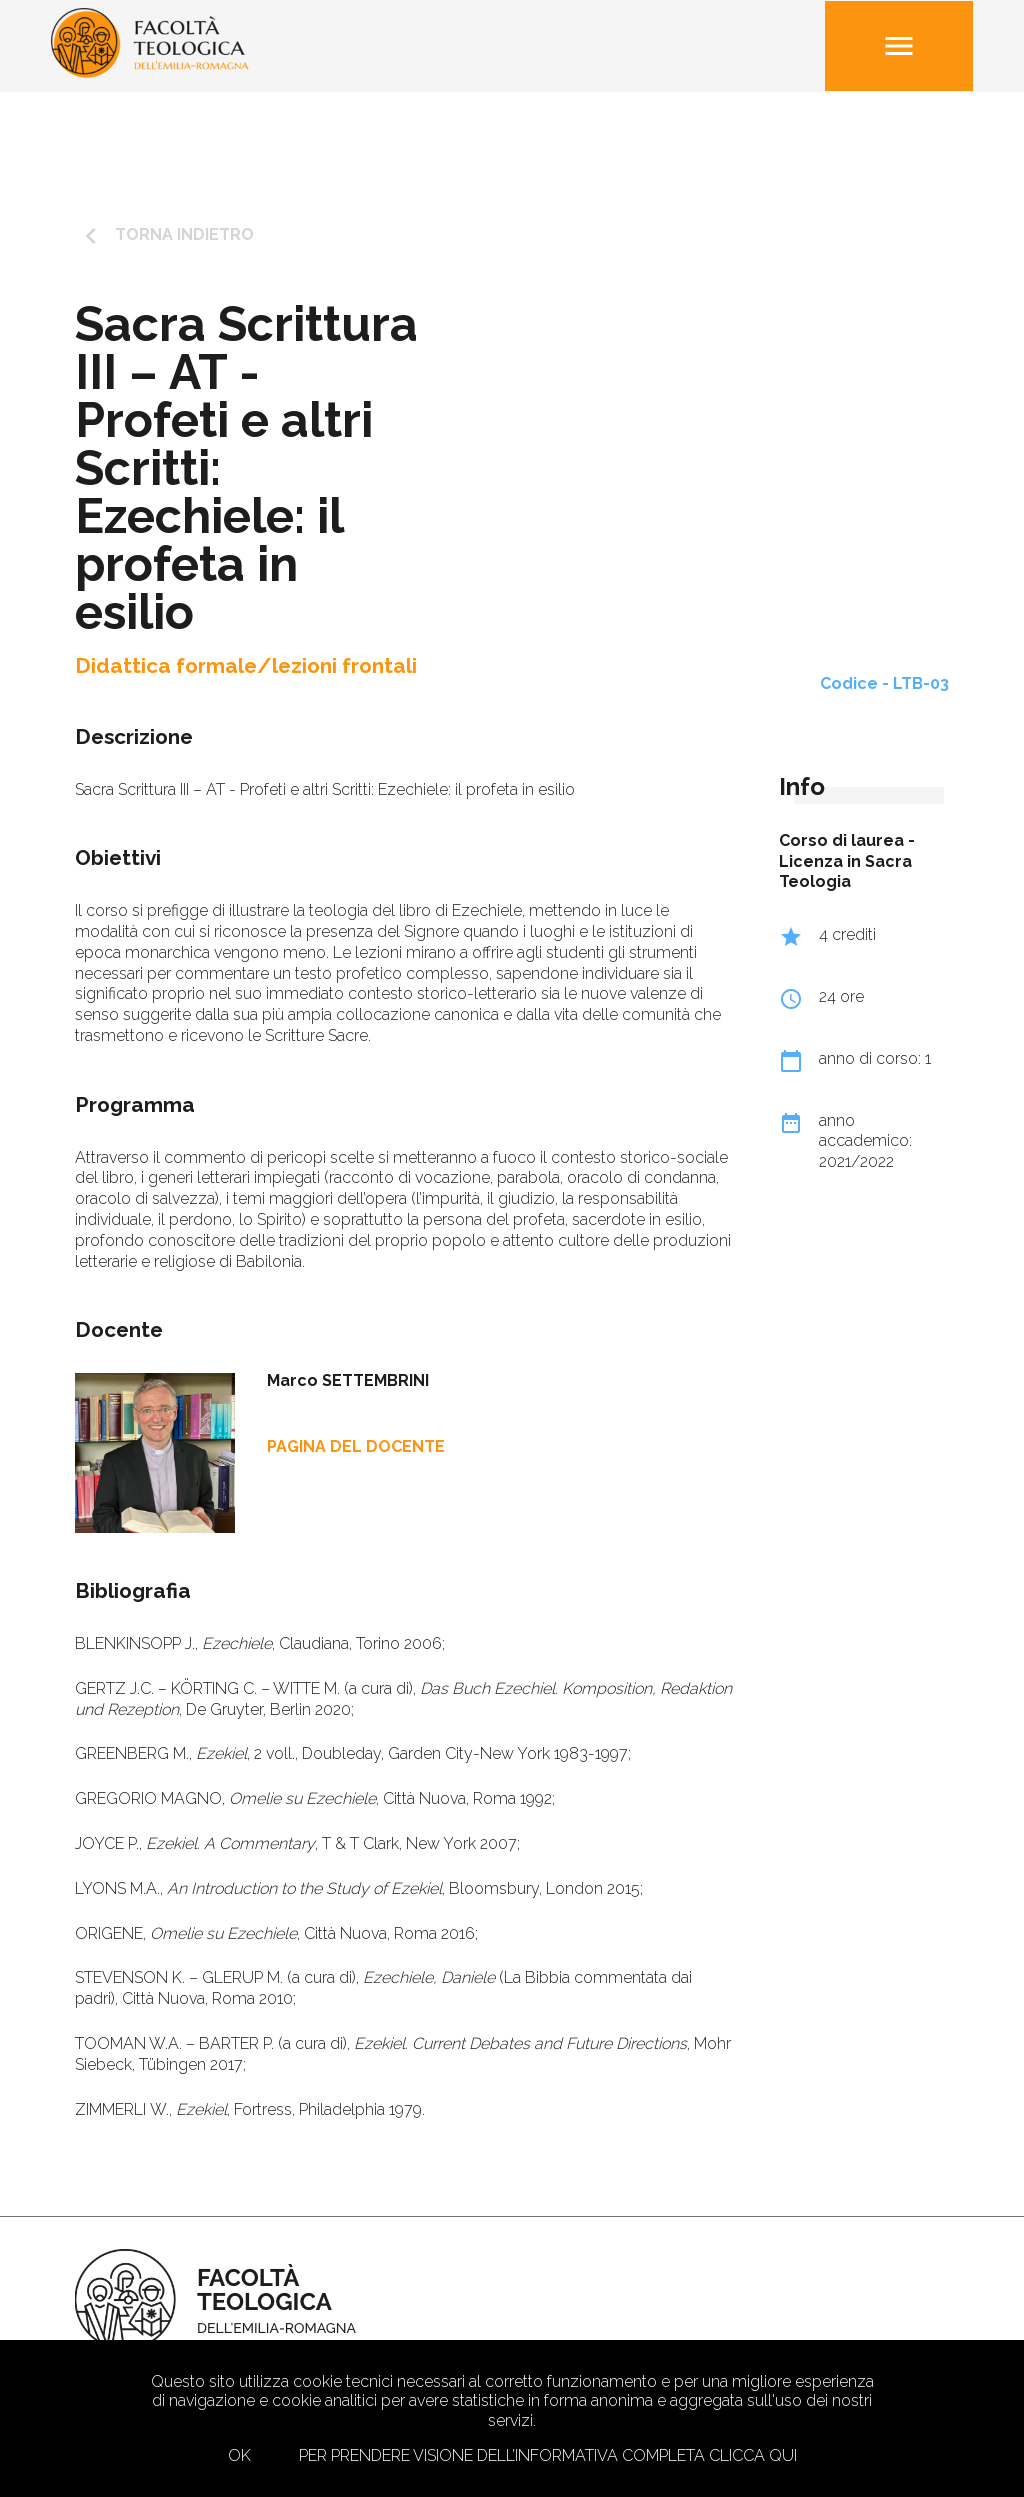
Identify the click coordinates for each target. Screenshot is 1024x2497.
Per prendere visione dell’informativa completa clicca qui (548, 2455)
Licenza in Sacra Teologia (845, 872)
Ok (239, 2455)
